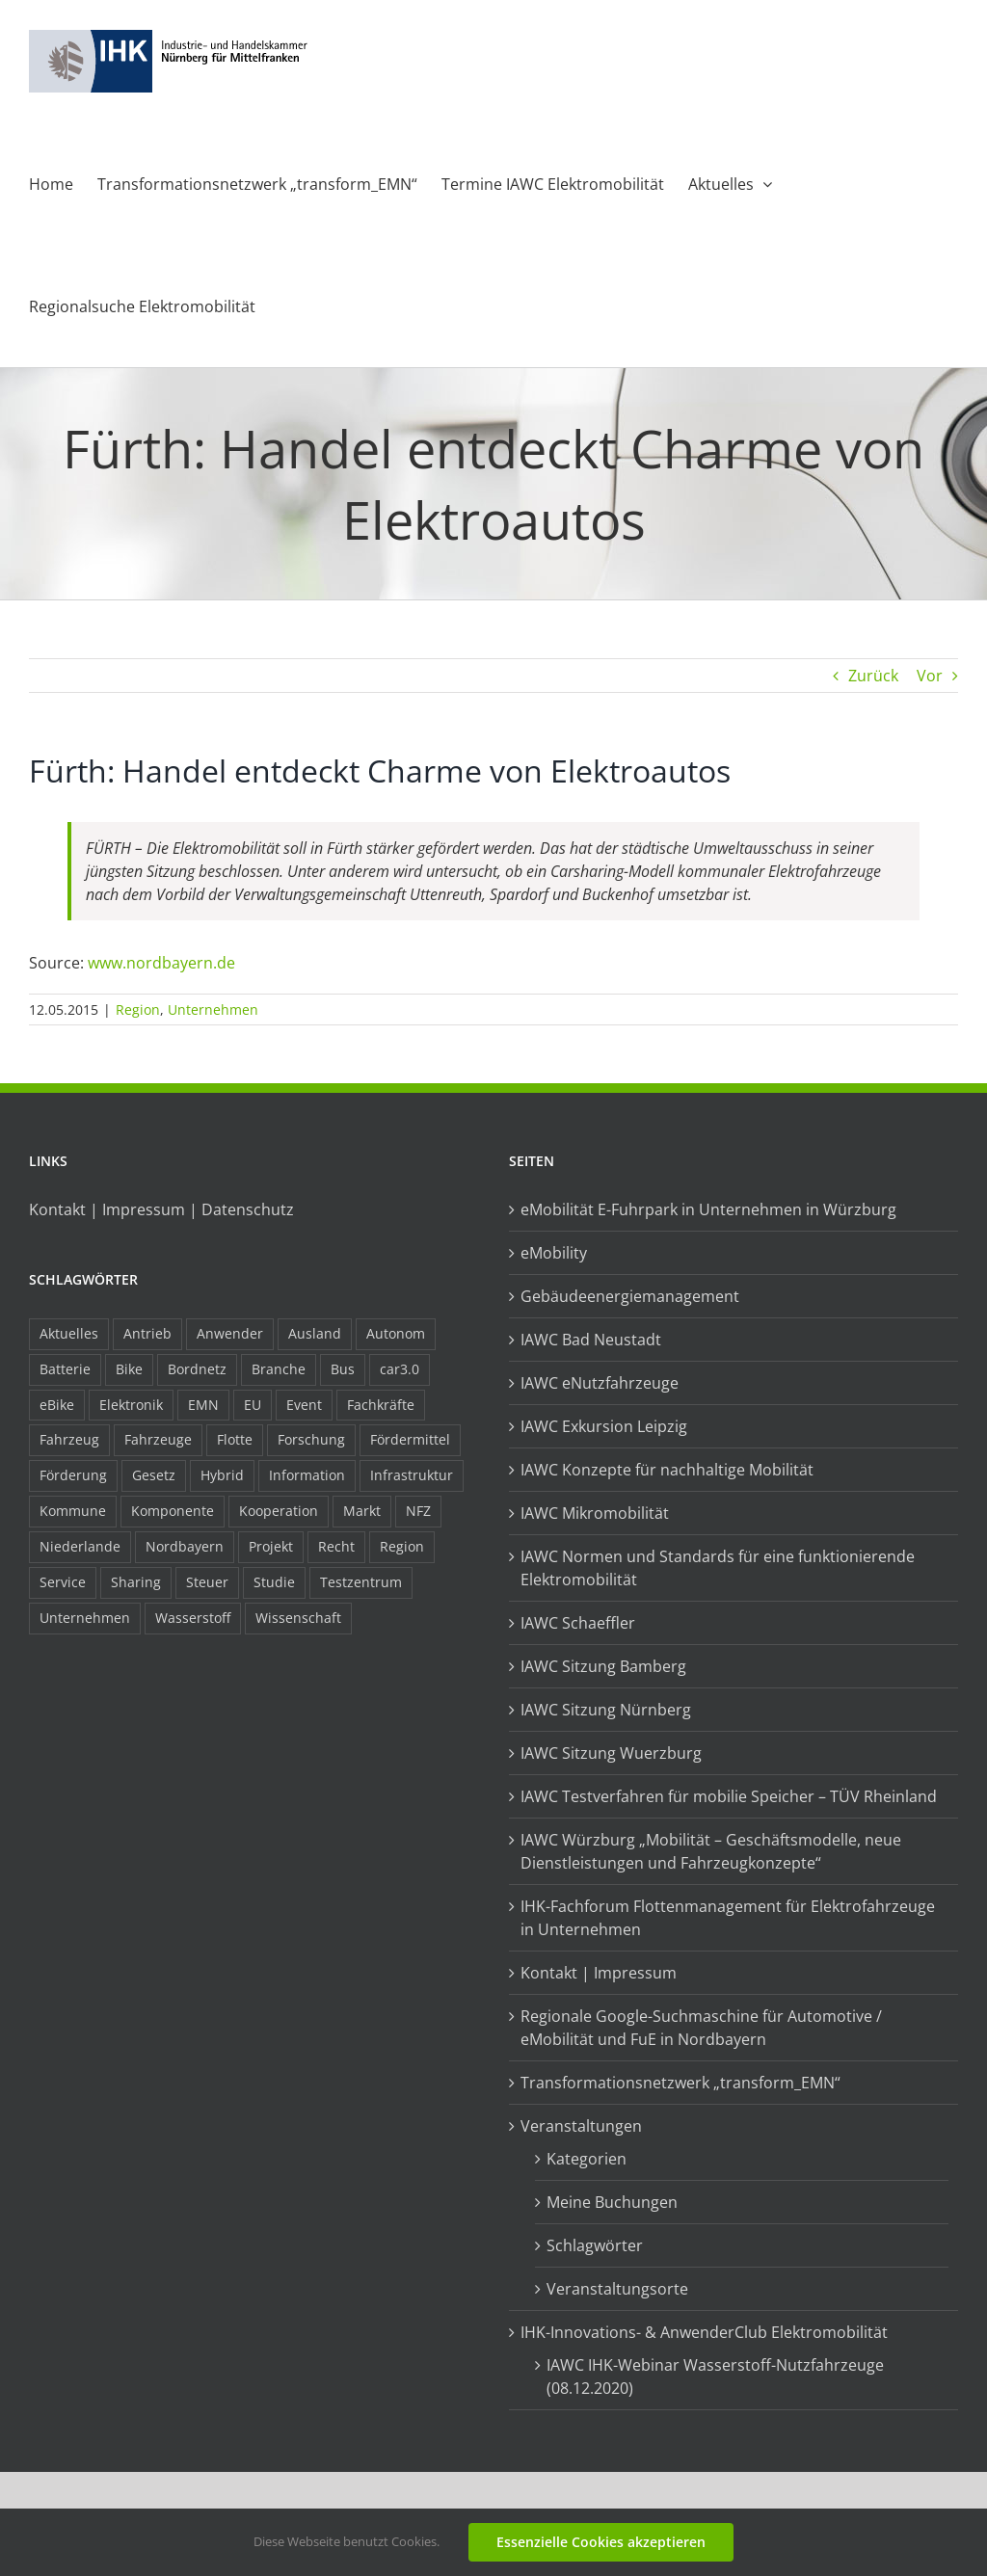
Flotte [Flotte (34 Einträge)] (235, 1439)
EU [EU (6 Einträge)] (252, 1404)
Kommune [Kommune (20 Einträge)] (73, 1510)
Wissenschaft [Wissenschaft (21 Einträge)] (298, 1617)
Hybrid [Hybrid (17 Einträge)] (222, 1475)
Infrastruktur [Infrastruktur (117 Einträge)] (411, 1475)
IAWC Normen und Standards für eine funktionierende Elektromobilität (717, 1568)
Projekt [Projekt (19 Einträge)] (271, 1546)
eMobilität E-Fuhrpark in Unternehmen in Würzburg (708, 1209)
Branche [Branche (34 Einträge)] (279, 1369)
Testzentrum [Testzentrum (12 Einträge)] (361, 1582)
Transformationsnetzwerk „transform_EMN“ (680, 2082)
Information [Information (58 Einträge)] (307, 1475)
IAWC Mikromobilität (594, 1513)
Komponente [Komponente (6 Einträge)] (172, 1510)
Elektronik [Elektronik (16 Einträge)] (131, 1404)
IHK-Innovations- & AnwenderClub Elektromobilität (704, 2332)
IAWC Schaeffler (577, 1622)
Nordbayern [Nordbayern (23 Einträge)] (185, 1546)
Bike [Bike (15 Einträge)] (129, 1369)
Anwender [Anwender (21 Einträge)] (230, 1333)
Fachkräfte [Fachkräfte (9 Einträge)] (380, 1404)
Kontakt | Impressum (598, 1972)
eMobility (553, 1252)
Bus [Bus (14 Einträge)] (343, 1369)
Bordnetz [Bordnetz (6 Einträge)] (197, 1369)
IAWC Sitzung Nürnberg (605, 1709)
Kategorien (587, 2158)
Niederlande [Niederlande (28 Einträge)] (80, 1546)
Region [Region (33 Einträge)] (402, 1546)
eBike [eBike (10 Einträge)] (57, 1404)
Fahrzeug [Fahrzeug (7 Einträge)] (69, 1439)
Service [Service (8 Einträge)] (63, 1582)
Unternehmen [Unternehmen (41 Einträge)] (85, 1617)
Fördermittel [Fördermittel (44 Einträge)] (410, 1439)
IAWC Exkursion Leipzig (603, 1426)
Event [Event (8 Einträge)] (304, 1404)
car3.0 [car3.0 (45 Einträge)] (399, 1369)
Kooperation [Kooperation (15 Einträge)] (278, 1510)
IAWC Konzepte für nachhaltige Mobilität (667, 1469)
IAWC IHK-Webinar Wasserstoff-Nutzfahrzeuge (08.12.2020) (715, 2376)
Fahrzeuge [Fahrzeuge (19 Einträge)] (158, 1439)
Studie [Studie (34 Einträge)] (274, 1582)
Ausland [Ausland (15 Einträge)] (314, 1333)
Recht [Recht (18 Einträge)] (336, 1546)
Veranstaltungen (581, 2126)
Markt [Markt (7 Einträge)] (362, 1510)
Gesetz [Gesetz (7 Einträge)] (153, 1475)
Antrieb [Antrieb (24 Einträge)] (147, 1333)
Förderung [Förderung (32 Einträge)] (73, 1475)
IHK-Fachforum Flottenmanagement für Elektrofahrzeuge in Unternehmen (727, 1918)
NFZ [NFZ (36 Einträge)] (418, 1510)
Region (138, 1009)
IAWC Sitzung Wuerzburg (611, 1753)
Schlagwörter (595, 2245)
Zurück (873, 675)
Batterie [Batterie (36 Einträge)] (65, 1369)
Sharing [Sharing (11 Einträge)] (136, 1582)
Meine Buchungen (612, 2202)
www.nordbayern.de (161, 962)
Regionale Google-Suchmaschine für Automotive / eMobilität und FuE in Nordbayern (701, 2027)
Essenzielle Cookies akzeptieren (601, 2542)
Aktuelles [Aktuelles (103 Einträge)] (69, 1333)
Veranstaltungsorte (617, 2288)
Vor (930, 675)
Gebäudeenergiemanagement (629, 1296)
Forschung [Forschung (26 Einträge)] (311, 1439)
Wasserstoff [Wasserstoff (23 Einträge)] (192, 1617)
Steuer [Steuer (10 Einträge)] (207, 1582)
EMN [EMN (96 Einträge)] (203, 1404)
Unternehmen (213, 1009)
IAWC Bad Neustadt (590, 1339)
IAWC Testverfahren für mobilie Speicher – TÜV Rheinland (728, 1796)
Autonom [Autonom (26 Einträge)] (395, 1333)
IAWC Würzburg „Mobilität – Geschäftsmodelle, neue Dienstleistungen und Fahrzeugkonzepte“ (710, 1851)
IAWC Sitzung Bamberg (603, 1666)
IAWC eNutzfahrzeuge (599, 1383)
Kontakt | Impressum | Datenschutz (161, 1209)
